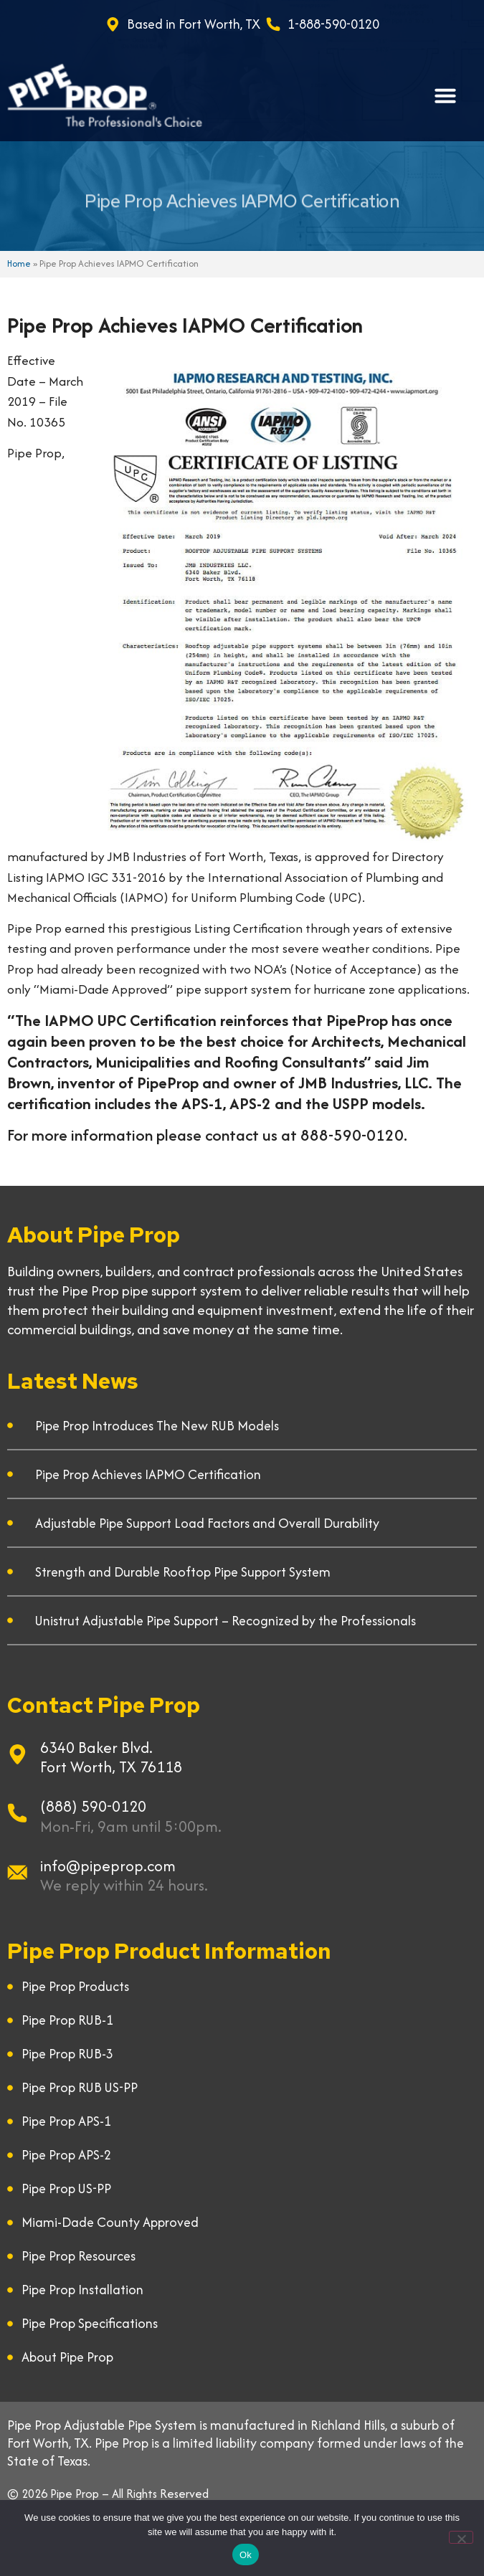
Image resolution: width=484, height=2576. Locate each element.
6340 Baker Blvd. (96, 1747)
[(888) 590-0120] (17, 1813)
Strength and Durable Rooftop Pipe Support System (183, 1572)
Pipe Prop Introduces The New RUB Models (157, 1425)
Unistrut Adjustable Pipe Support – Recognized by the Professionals (225, 1620)
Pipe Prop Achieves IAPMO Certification (148, 1474)
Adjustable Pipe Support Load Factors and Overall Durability (207, 1523)
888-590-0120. (353, 1134)
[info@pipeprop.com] (17, 1873)
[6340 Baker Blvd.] (17, 1754)
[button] (445, 95)
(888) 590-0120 (93, 1806)
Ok (245, 2554)
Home (19, 263)
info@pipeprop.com (108, 1866)
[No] (461, 2537)
